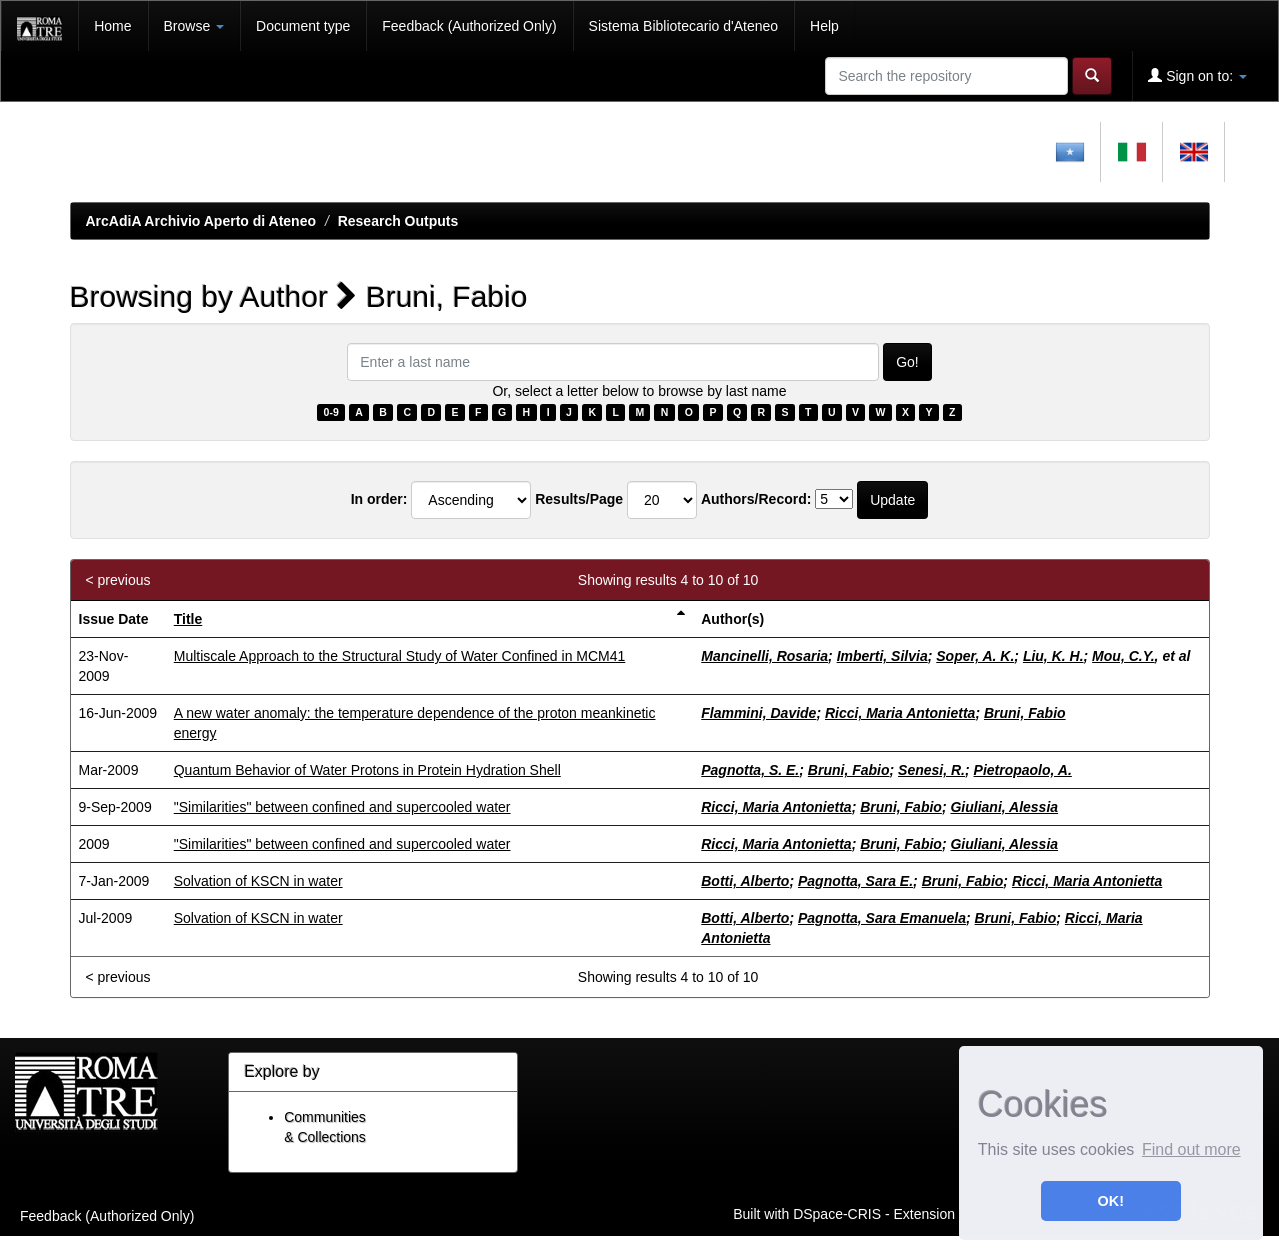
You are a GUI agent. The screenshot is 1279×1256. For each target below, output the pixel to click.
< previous (118, 580)
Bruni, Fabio (1025, 713)
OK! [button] (1111, 1201)
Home (112, 26)
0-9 (331, 412)
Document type (303, 26)
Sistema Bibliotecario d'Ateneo (683, 26)
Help (824, 26)
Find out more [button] (1191, 1149)
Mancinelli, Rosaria (764, 656)
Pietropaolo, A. (1023, 770)
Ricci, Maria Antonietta (900, 713)
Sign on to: (1197, 75)
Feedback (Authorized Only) (469, 26)
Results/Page (579, 499)
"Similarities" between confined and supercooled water (342, 807)
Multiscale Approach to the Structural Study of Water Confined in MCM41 (400, 656)
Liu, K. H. (1053, 656)
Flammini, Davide (758, 713)
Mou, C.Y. (1123, 656)
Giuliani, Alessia (1004, 807)
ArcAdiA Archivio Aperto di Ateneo (201, 221)
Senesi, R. (931, 770)
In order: (379, 499)
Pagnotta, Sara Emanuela (882, 918)
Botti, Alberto (745, 881)
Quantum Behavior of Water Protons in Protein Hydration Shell (367, 770)
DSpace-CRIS (837, 1213)
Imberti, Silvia (882, 656)
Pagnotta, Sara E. (855, 881)
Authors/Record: (756, 499)
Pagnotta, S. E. (750, 770)
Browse (194, 26)
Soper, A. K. (975, 656)
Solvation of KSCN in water (258, 881)
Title (188, 619)
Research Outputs (398, 221)
